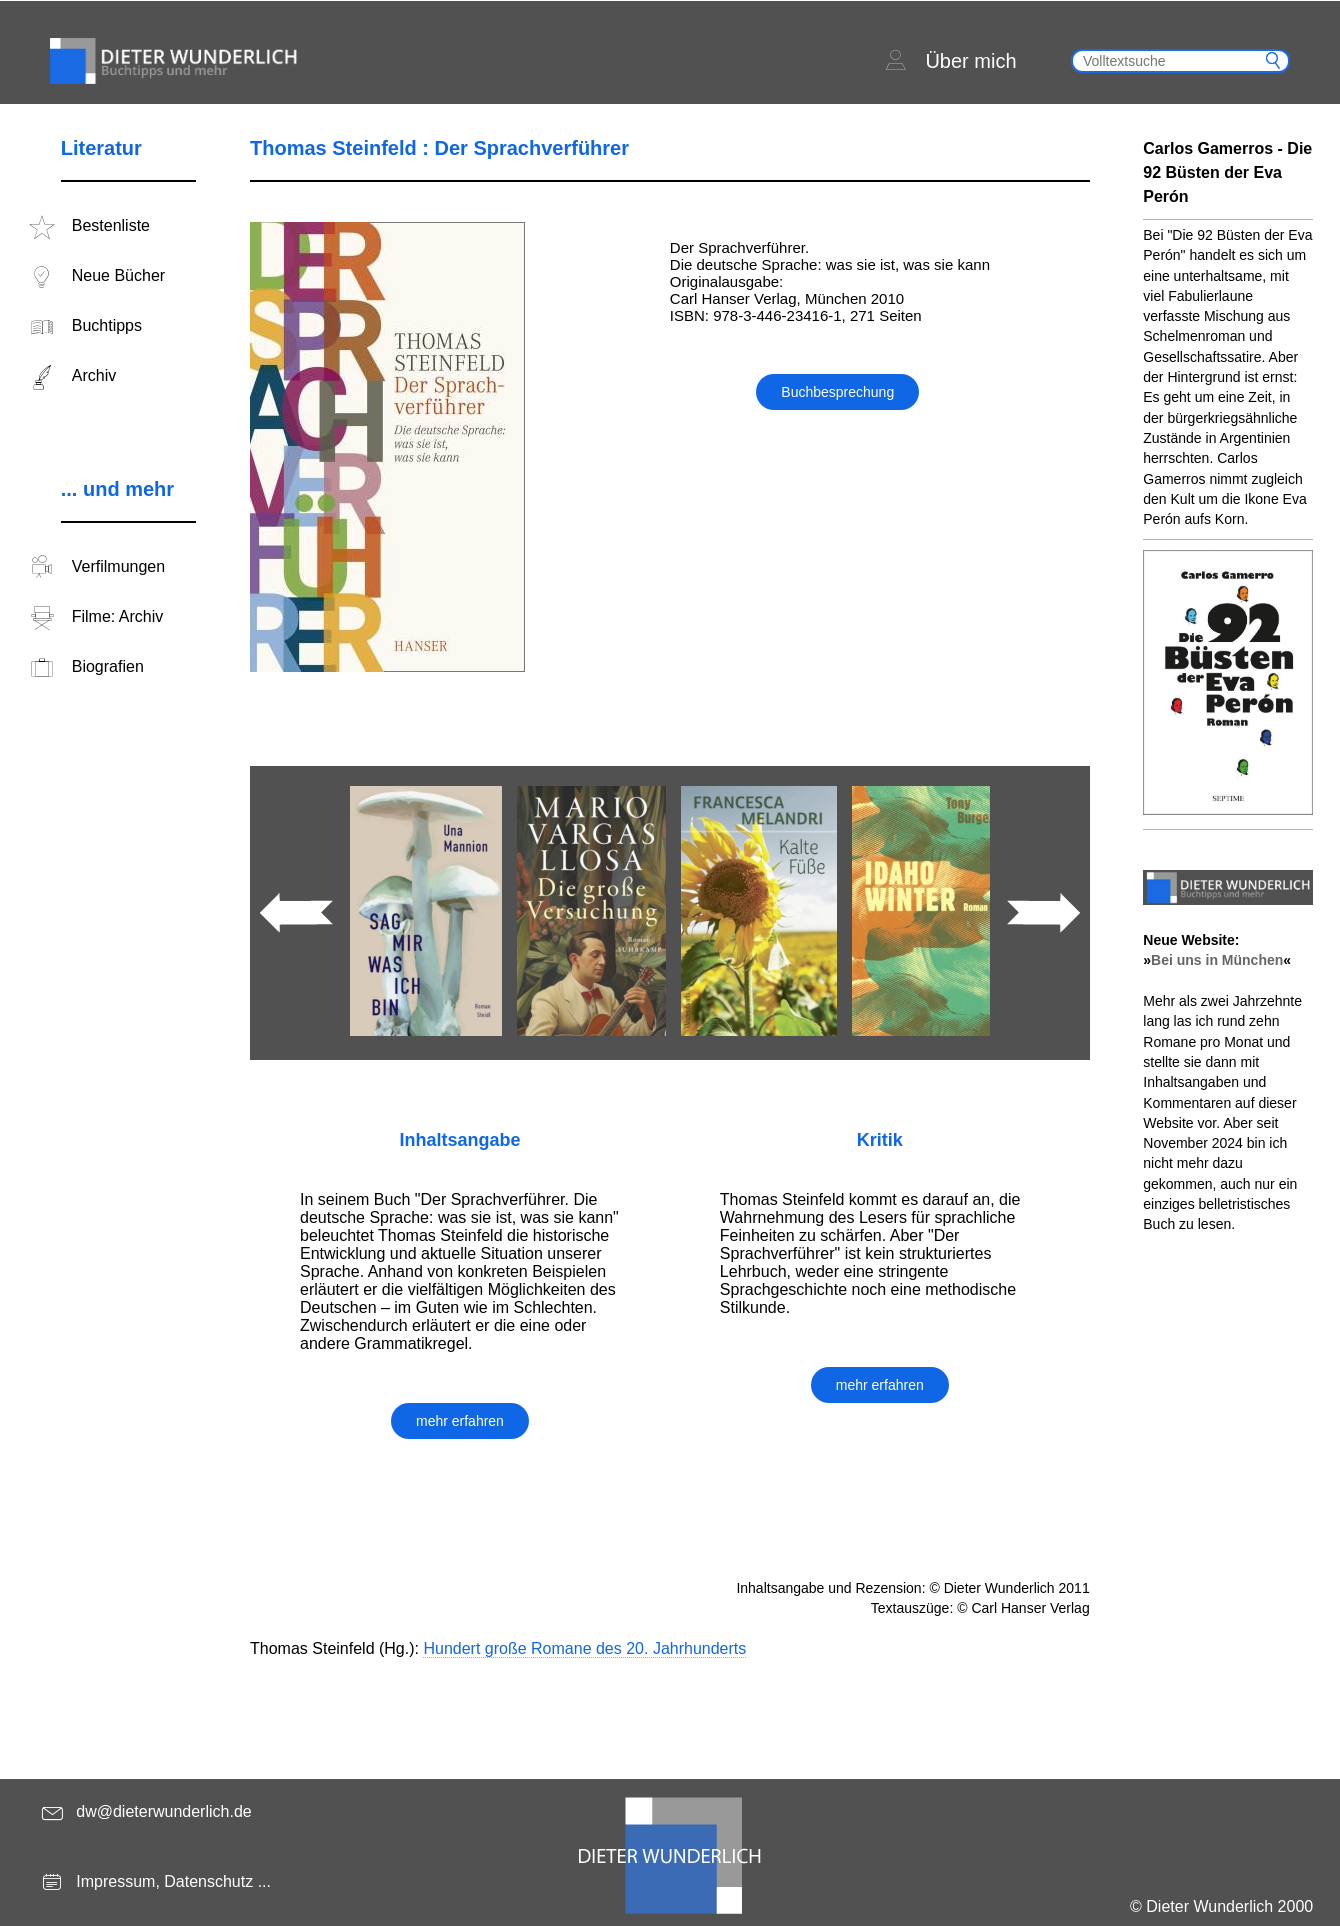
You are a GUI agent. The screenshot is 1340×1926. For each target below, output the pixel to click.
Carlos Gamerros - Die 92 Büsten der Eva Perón (1227, 172)
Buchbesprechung (837, 392)
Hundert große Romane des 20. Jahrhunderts (584, 1648)
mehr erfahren (460, 1421)
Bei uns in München (1217, 960)
